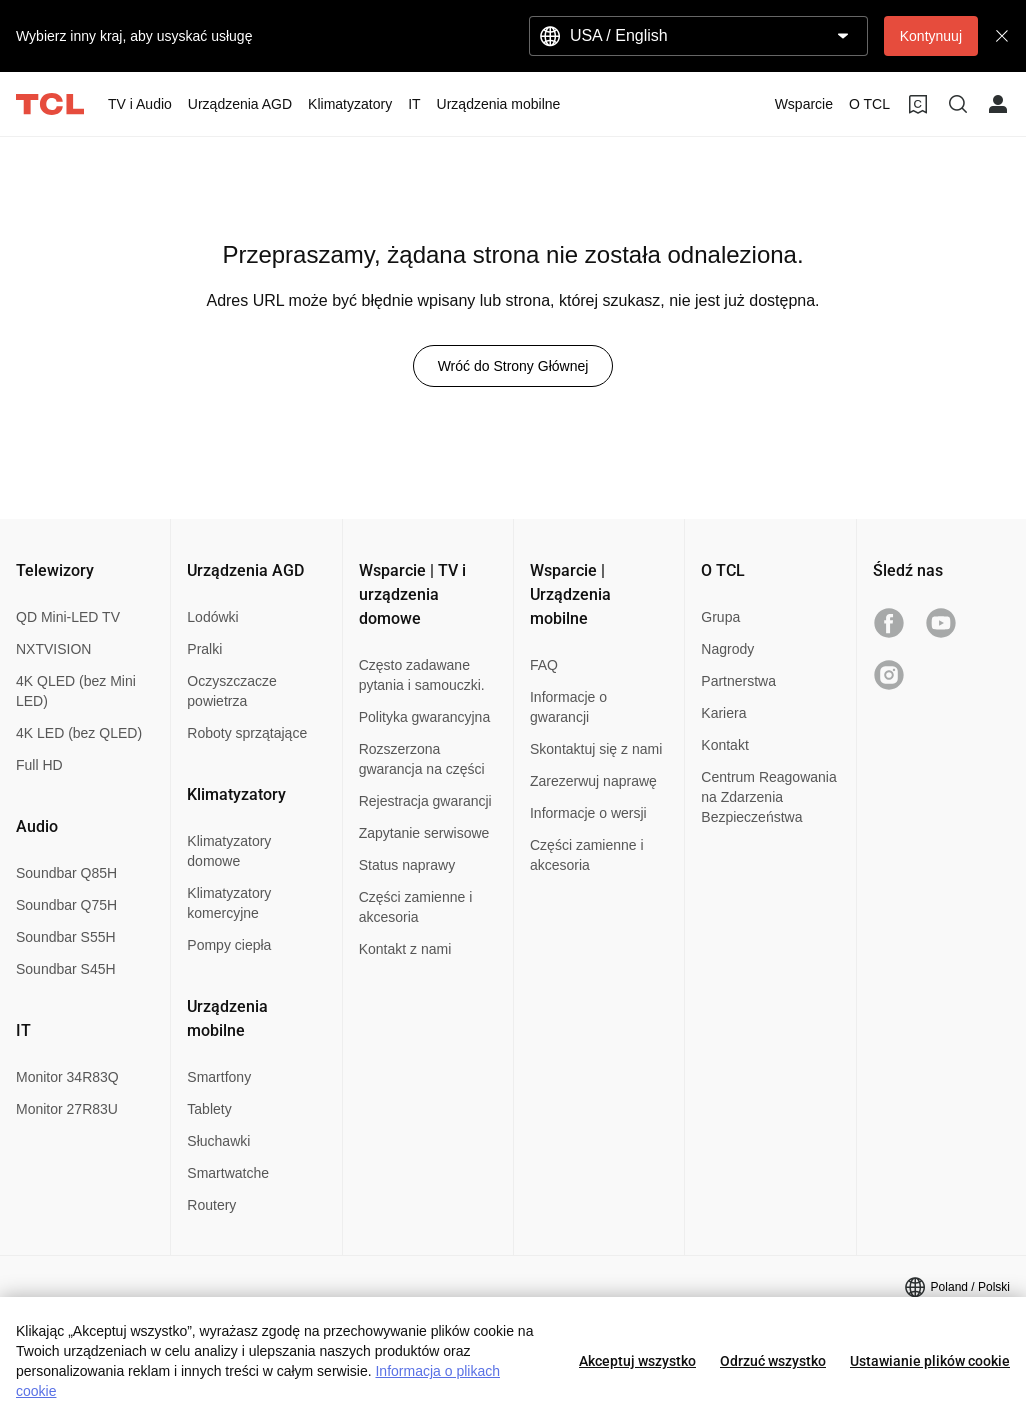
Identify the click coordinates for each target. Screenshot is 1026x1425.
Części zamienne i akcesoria (416, 907)
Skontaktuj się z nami (596, 749)
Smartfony (219, 1077)
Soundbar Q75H (66, 905)
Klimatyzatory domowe (229, 851)
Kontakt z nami (405, 949)
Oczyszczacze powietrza (231, 691)
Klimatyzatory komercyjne (229, 903)
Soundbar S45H (66, 969)
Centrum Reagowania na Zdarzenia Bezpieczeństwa (768, 797)
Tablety (209, 1109)
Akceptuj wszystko (637, 1361)
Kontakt (724, 745)
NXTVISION (53, 649)
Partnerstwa (738, 681)
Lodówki (212, 617)
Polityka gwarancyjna (425, 717)
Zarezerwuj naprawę (593, 781)
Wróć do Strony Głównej (513, 366)
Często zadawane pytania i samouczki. (422, 675)
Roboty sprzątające (247, 733)
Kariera (723, 713)
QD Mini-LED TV (68, 617)
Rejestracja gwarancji (425, 801)
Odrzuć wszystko (773, 1361)
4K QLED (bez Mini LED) (76, 691)
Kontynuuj (931, 36)
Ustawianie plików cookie (930, 1361)
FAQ (544, 665)
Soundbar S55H (66, 937)
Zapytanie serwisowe (424, 833)
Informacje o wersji (588, 813)
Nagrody (727, 649)
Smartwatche (228, 1173)
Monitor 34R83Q (67, 1077)
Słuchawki (218, 1141)
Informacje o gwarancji (568, 707)
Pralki (204, 649)
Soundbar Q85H (66, 873)
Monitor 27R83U (67, 1109)
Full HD (39, 765)
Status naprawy (407, 865)
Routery (211, 1205)
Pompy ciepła (229, 945)
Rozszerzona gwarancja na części (422, 759)
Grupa (720, 617)
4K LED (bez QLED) (79, 733)
